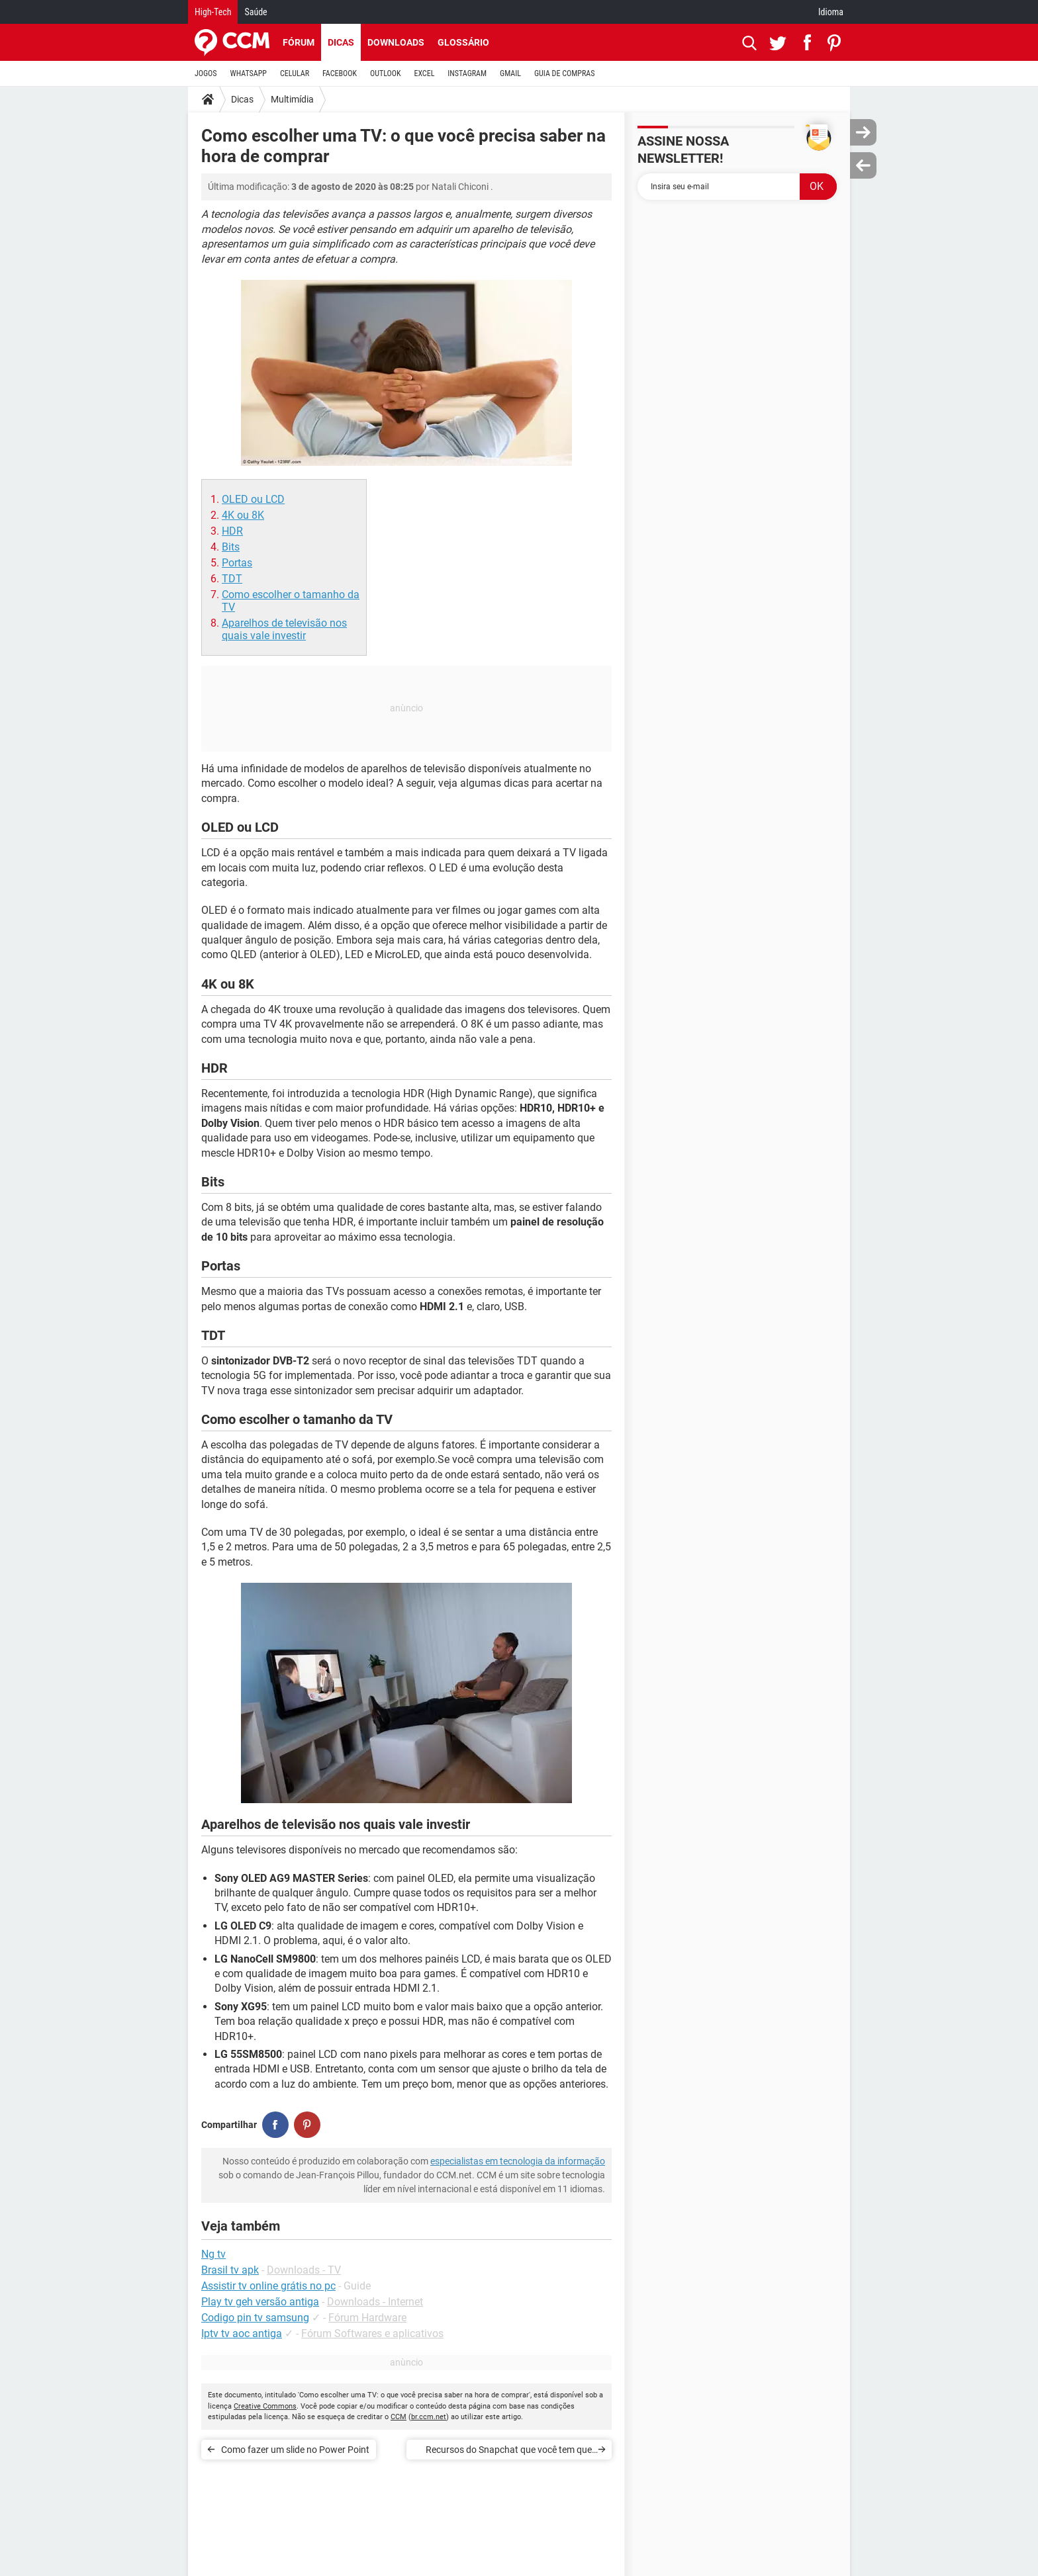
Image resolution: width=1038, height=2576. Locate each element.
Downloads (395, 42)
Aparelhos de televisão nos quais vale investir (284, 629)
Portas (237, 562)
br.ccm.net (428, 2417)
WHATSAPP (248, 73)
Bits (231, 547)
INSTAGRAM (467, 73)
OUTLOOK (385, 73)
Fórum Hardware (367, 2317)
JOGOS (206, 73)
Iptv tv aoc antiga (241, 2333)
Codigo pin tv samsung (255, 2317)
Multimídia (292, 99)
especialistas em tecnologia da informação (517, 2161)
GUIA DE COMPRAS (564, 73)
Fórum (298, 42)
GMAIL (510, 73)
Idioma (830, 12)
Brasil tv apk (230, 2270)
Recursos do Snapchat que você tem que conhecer (509, 2452)
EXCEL (424, 73)
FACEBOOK (339, 73)
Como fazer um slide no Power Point (295, 2449)
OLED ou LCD (253, 499)
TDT (232, 578)
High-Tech (213, 12)
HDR (232, 531)
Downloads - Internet (375, 2301)
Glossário (463, 42)
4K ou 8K (243, 515)
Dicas (341, 42)
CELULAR (294, 73)
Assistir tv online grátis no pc (268, 2286)
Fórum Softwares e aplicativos (372, 2333)
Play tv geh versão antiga (260, 2301)
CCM (398, 2417)
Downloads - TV (304, 2270)
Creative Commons (265, 2406)
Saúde (255, 12)
